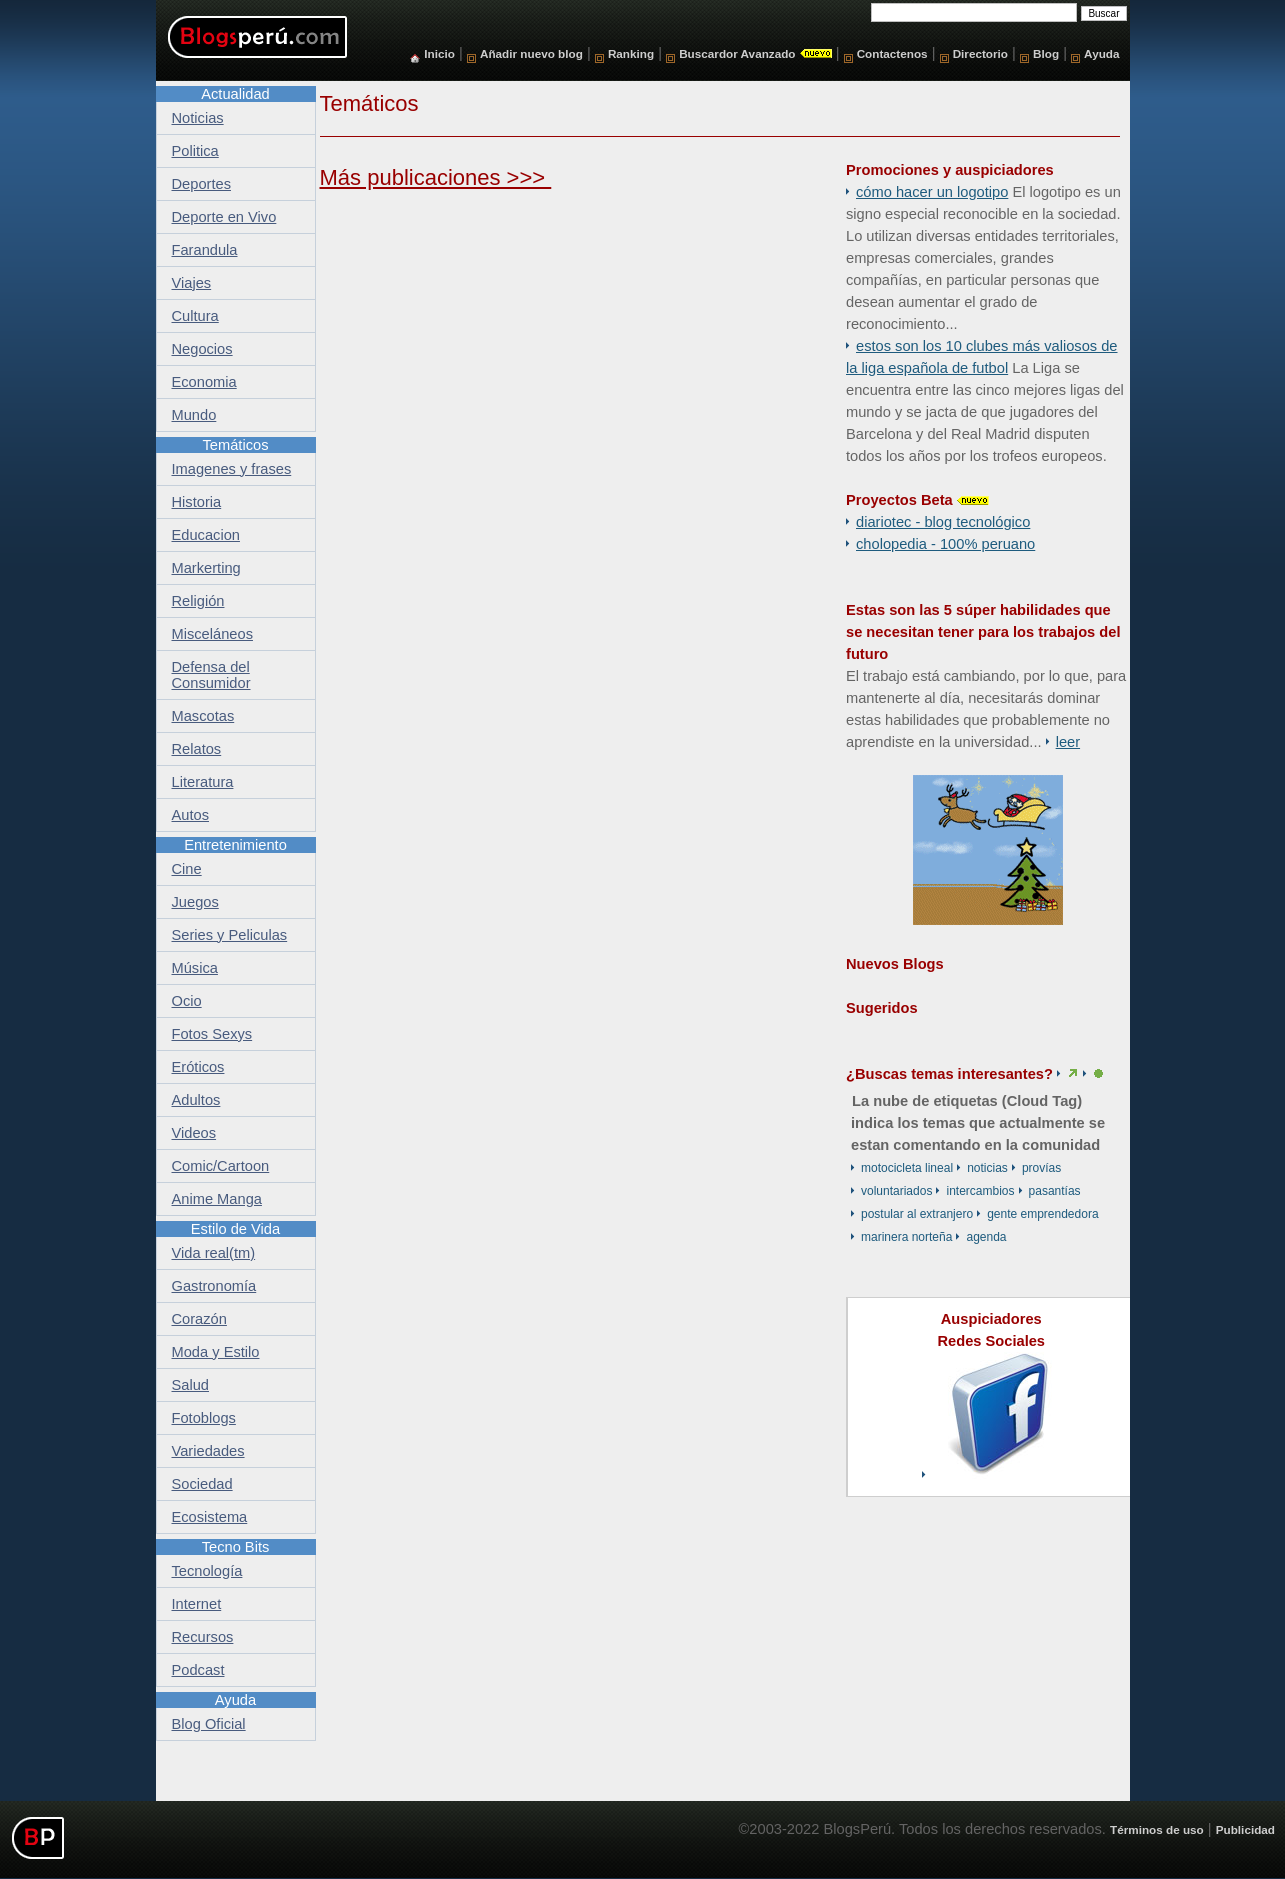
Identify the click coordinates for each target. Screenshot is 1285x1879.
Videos (194, 1133)
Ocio (187, 1001)
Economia (204, 382)
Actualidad (235, 94)
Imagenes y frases (232, 469)
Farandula (205, 250)
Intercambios (980, 1191)
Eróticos (198, 1067)
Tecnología (207, 1571)
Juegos (195, 902)
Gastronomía (214, 1286)
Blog (1046, 53)
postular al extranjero (917, 1214)
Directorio (980, 53)
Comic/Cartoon (221, 1166)
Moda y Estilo (216, 1352)
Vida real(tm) (214, 1253)
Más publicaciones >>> (436, 177)
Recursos (203, 1637)
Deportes (201, 184)
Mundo (194, 415)
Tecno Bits (236, 1547)
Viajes (192, 283)
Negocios (202, 349)
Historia (197, 502)
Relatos (197, 749)
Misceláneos (212, 634)
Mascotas (203, 716)
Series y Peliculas (230, 935)
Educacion (206, 535)
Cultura (195, 316)
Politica (195, 151)
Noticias (987, 1168)
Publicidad (1245, 1829)
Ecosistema (210, 1517)
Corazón (199, 1319)
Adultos (196, 1100)
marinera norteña (906, 1237)
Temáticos (236, 445)
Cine (187, 869)
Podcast (198, 1670)
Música (195, 968)
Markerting (206, 568)
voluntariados (896, 1191)
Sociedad (202, 1484)
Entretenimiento (235, 845)
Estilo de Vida (235, 1229)
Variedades (208, 1451)
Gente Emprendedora (1042, 1214)
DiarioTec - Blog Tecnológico (943, 522)
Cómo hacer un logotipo (932, 192)
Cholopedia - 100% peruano (945, 544)
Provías (1041, 1168)
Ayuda (1101, 53)
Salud (191, 1385)
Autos (190, 815)
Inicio (439, 53)
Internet (197, 1604)
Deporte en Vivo (224, 217)
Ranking (631, 53)
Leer (1068, 742)
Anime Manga (217, 1199)
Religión (198, 601)
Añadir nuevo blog (531, 53)
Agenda (986, 1237)
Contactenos (892, 53)
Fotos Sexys (212, 1034)
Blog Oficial (209, 1724)
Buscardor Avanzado (737, 53)
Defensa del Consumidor (211, 675)
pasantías (1055, 1191)
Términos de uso (1157, 1829)
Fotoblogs (204, 1418)
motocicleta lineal (907, 1168)
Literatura (203, 782)
